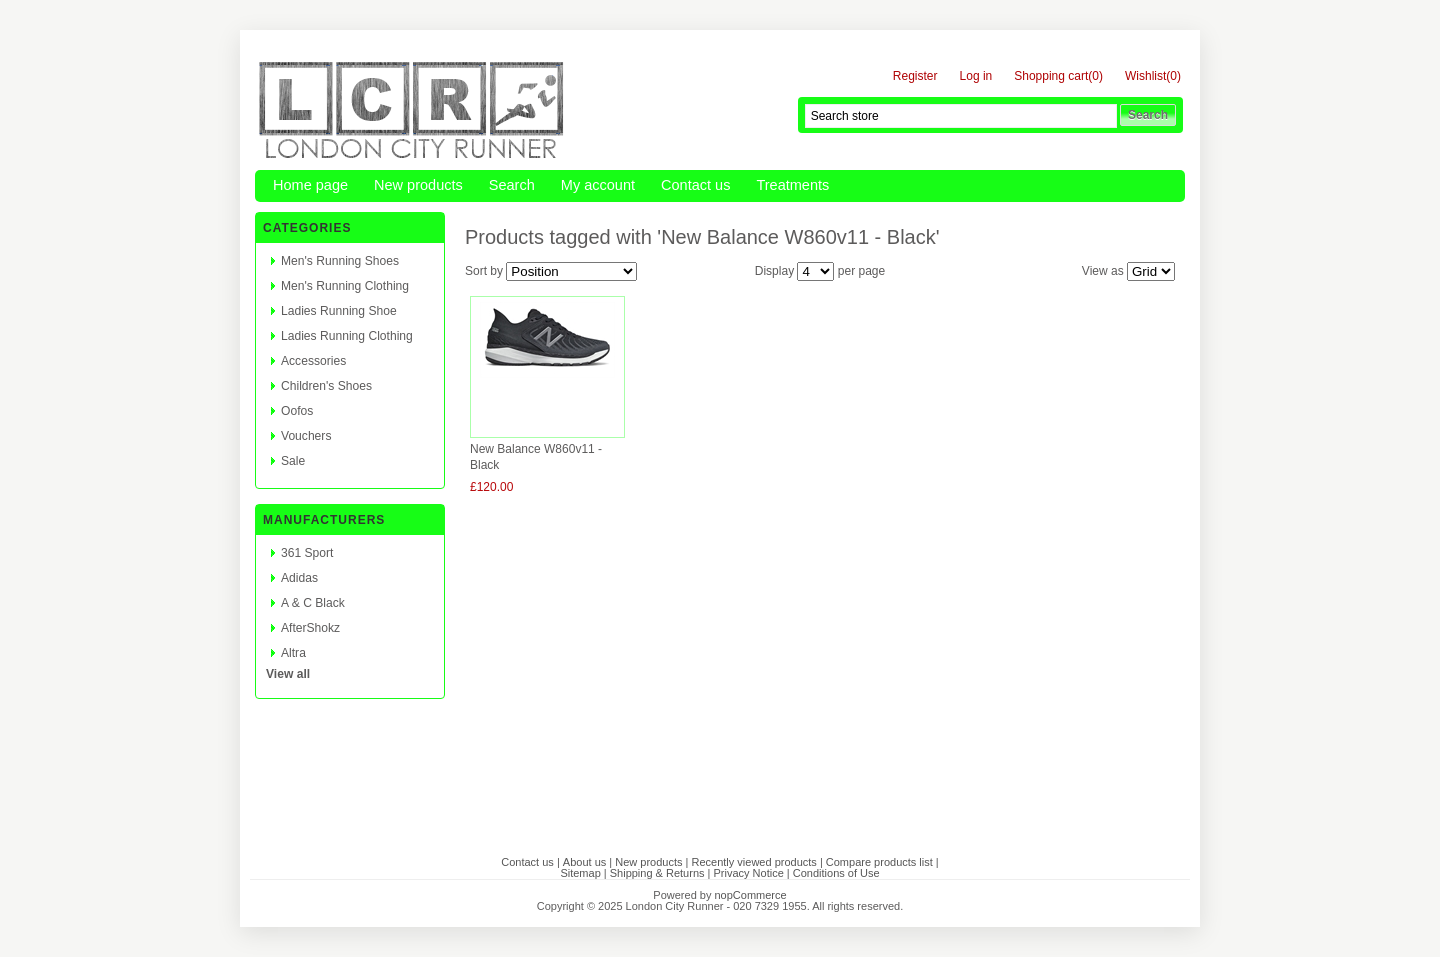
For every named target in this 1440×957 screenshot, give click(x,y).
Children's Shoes (326, 386)
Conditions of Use (836, 873)
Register (915, 76)
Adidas (299, 578)
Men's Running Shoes (340, 261)
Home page (310, 185)
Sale (293, 461)
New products (418, 185)
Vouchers (306, 436)
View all (288, 674)
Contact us (695, 185)
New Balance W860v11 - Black (536, 457)
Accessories (313, 361)
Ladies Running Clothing (347, 336)
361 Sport (307, 553)
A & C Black (313, 603)
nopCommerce (751, 895)
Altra (293, 653)
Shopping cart (1051, 76)
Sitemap (580, 873)
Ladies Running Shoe (339, 311)
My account (598, 185)
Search (512, 185)
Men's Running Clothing (345, 286)
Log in (976, 76)
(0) (1095, 76)
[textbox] (961, 116)
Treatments (792, 185)
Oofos (297, 411)
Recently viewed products (753, 862)
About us (584, 862)
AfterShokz (310, 628)
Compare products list (879, 862)
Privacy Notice (749, 873)
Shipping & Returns (657, 873)
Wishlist (1145, 76)
